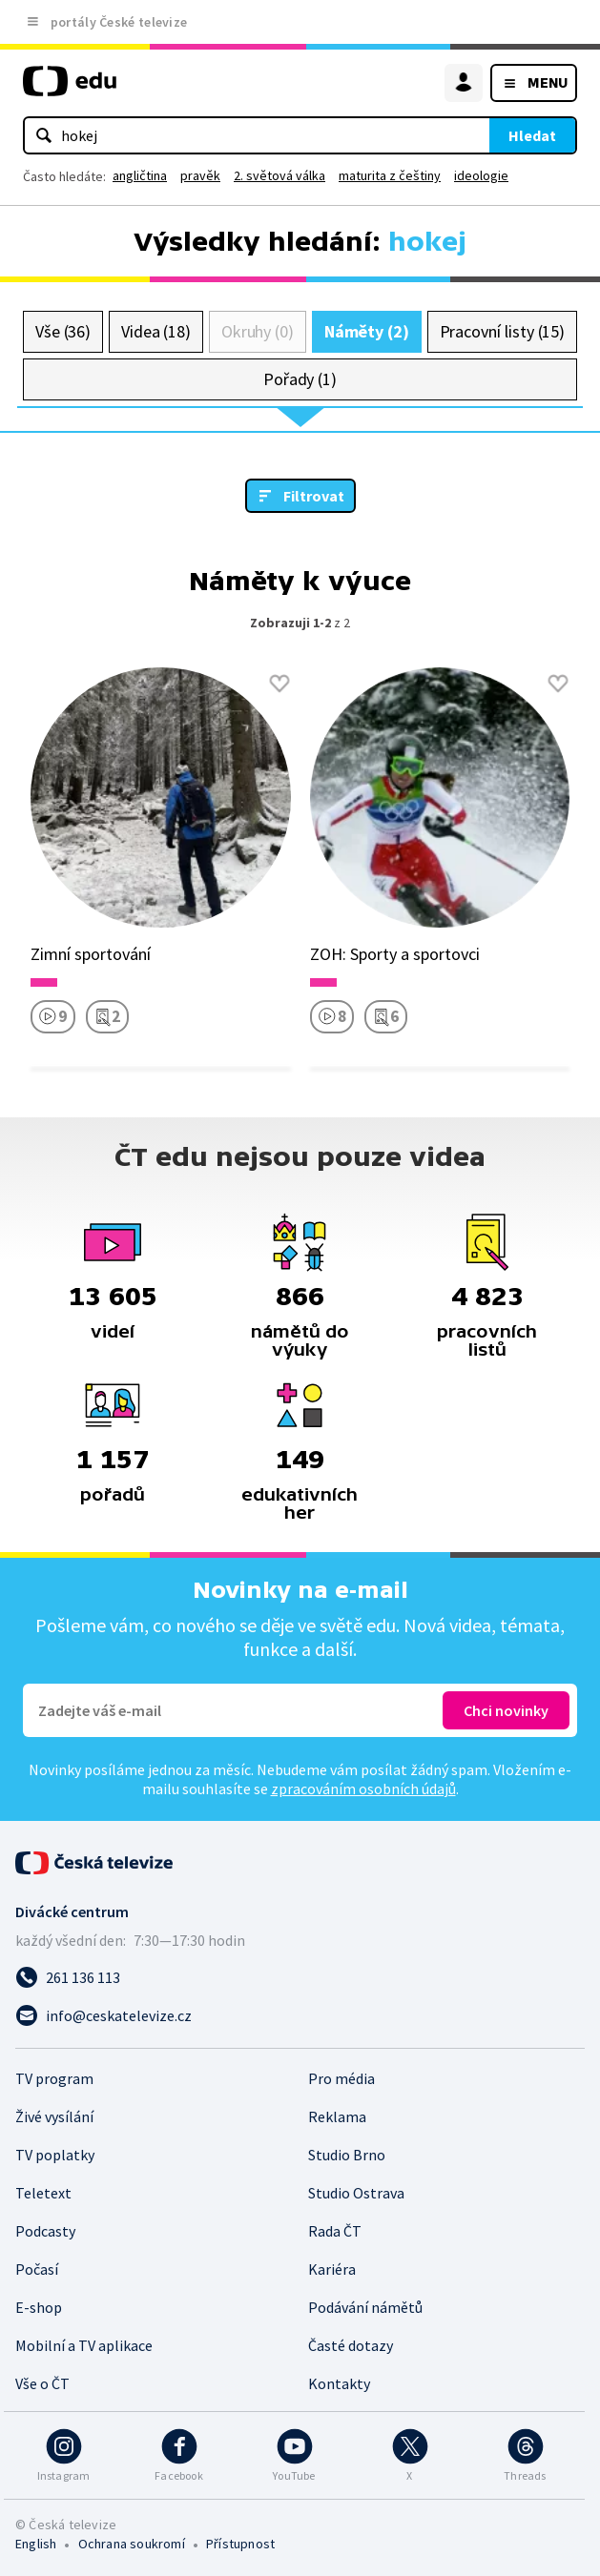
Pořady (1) (300, 379)
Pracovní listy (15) (503, 331)
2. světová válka (279, 175)
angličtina (140, 175)
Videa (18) (156, 331)
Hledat (532, 135)
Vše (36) (63, 331)
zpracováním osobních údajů (363, 1788)
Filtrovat (313, 495)
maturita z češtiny (390, 175)
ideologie (481, 175)
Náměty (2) (366, 331)
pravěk (200, 175)
